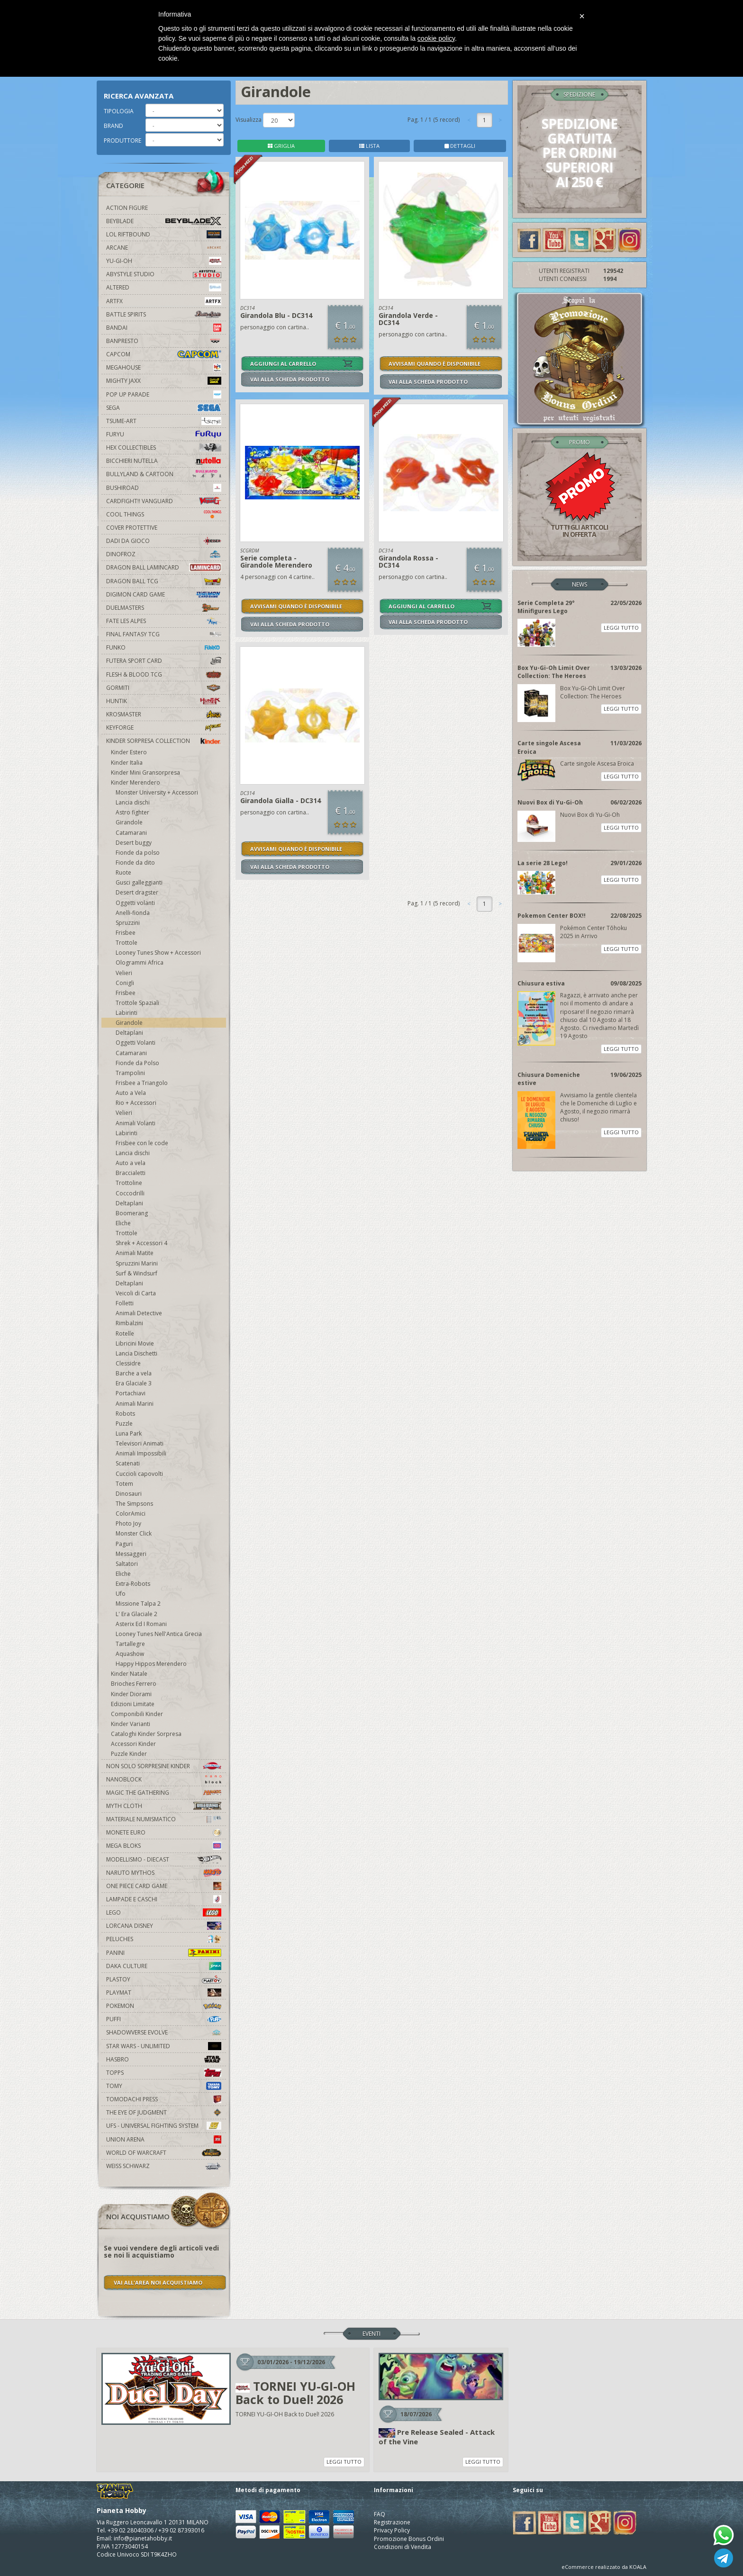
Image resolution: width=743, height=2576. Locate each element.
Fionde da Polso (137, 1063)
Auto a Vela (131, 1093)
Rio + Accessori (136, 1103)
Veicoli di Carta (136, 1293)
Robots (125, 1414)
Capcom (163, 354)
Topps (163, 2073)
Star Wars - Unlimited (163, 2046)
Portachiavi (130, 1393)
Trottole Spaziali (137, 1003)
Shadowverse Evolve (163, 2032)
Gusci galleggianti (139, 882)
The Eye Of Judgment (163, 2112)
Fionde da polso (138, 853)
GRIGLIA (281, 145)
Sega (163, 408)
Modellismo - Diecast (163, 1859)
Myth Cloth (163, 1806)
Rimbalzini (129, 1323)
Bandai (163, 328)
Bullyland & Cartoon (163, 474)
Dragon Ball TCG (163, 581)
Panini (163, 1953)
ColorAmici (130, 1513)
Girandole (129, 822)
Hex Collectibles (163, 447)
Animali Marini (135, 1404)
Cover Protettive (131, 528)
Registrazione (392, 2522)
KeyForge (163, 727)
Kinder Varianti (130, 1724)
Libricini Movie (135, 1343)
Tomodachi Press (163, 2099)
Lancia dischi (133, 802)
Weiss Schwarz (163, 2166)
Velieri (124, 973)
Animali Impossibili (141, 1453)
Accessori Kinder (133, 1744)
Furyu (163, 434)
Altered (163, 287)
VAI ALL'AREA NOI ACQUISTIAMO (158, 2282)
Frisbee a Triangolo (142, 1083)
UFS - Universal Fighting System (163, 2126)
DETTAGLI (459, 145)
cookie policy (436, 38)
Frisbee (126, 933)
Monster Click (134, 1533)
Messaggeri (131, 1554)
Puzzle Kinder (129, 1754)
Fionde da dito (135, 863)
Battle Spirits (163, 314)
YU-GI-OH (163, 261)
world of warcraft (163, 2153)
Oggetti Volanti (135, 1043)
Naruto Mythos (163, 1873)
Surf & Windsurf (136, 1273)
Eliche (123, 1223)
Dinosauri (129, 1494)
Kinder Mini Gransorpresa (145, 772)
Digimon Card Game (163, 594)
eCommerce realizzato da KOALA (604, 2566)
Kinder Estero (129, 752)
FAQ (379, 2514)
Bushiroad (163, 488)
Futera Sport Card (163, 661)
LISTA (369, 145)
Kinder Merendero (135, 782)
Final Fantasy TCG (163, 634)
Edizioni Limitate (132, 1704)
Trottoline (129, 1183)
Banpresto (163, 341)
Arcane (163, 248)
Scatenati (128, 1463)
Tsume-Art (163, 421)
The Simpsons (134, 1504)
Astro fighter (132, 812)
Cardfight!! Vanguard (163, 501)
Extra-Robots (133, 1584)
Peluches (163, 1939)
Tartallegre (130, 1644)
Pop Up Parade (163, 394)
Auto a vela (130, 1163)
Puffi (163, 2019)
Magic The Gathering (163, 1793)
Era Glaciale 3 (134, 1383)
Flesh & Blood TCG (163, 674)
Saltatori (127, 1564)
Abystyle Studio (163, 274)
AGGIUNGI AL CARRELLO (283, 363)
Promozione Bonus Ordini (409, 2539)
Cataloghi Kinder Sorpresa (146, 1734)
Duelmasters (163, 608)
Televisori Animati (139, 1443)
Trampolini (130, 1073)
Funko (163, 647)
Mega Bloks (163, 1846)
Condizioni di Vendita (402, 2547)
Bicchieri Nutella (163, 461)
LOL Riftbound (163, 234)
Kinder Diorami (131, 1694)
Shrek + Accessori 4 (141, 1243)
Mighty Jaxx (163, 381)
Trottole (126, 943)
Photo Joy (128, 1523)
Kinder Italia (127, 763)
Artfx (163, 301)
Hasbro (163, 2059)
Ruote (123, 872)
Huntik (163, 701)
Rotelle (125, 1333)
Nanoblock (163, 1779)
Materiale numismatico (163, 1819)
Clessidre (128, 1363)
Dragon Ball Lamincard (163, 567)
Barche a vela (134, 1373)
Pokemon (163, 2006)
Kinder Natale (129, 1674)
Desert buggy (134, 843)
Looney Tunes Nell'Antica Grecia (159, 1634)
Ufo (121, 1594)
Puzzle (124, 1423)
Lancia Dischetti (136, 1353)
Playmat (163, 1992)
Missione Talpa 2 (138, 1604)
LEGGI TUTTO (621, 627)
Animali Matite (135, 1253)
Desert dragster (137, 892)
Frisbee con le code (142, 1143)
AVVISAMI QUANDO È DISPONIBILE (434, 363)
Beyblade (163, 221)
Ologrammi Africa (139, 962)
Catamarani (131, 833)
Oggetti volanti (135, 903)
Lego (163, 1912)
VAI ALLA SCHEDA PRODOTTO (289, 379)
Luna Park (129, 1433)
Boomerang (132, 1213)
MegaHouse (163, 367)
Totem (124, 1484)
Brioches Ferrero (133, 1684)
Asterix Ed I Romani (141, 1624)
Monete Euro (163, 1832)
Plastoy (163, 1979)
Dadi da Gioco (163, 541)
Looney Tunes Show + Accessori (158, 953)
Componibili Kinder (137, 1714)
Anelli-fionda (133, 913)
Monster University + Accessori (157, 792)
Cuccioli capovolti (139, 1474)
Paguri (124, 1544)
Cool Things (163, 514)
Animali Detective (139, 1313)
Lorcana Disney (163, 1926)
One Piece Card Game (163, 1886)
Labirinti (126, 1013)
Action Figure (127, 208)
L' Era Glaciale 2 (136, 1614)
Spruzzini (128, 923)
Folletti (125, 1303)
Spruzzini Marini (137, 1263)
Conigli (125, 983)
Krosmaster (163, 714)
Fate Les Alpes (163, 621)
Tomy (163, 2086)
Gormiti (163, 688)
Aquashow (130, 1654)
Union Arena (163, 2139)
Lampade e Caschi (163, 1899)
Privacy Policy (392, 2530)
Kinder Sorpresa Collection (163, 741)
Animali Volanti (135, 1123)
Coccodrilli (130, 1193)
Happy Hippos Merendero (151, 1664)
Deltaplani (129, 1033)
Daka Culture (163, 1966)
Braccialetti (130, 1173)
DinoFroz (163, 554)
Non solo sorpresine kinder (163, 1766)
